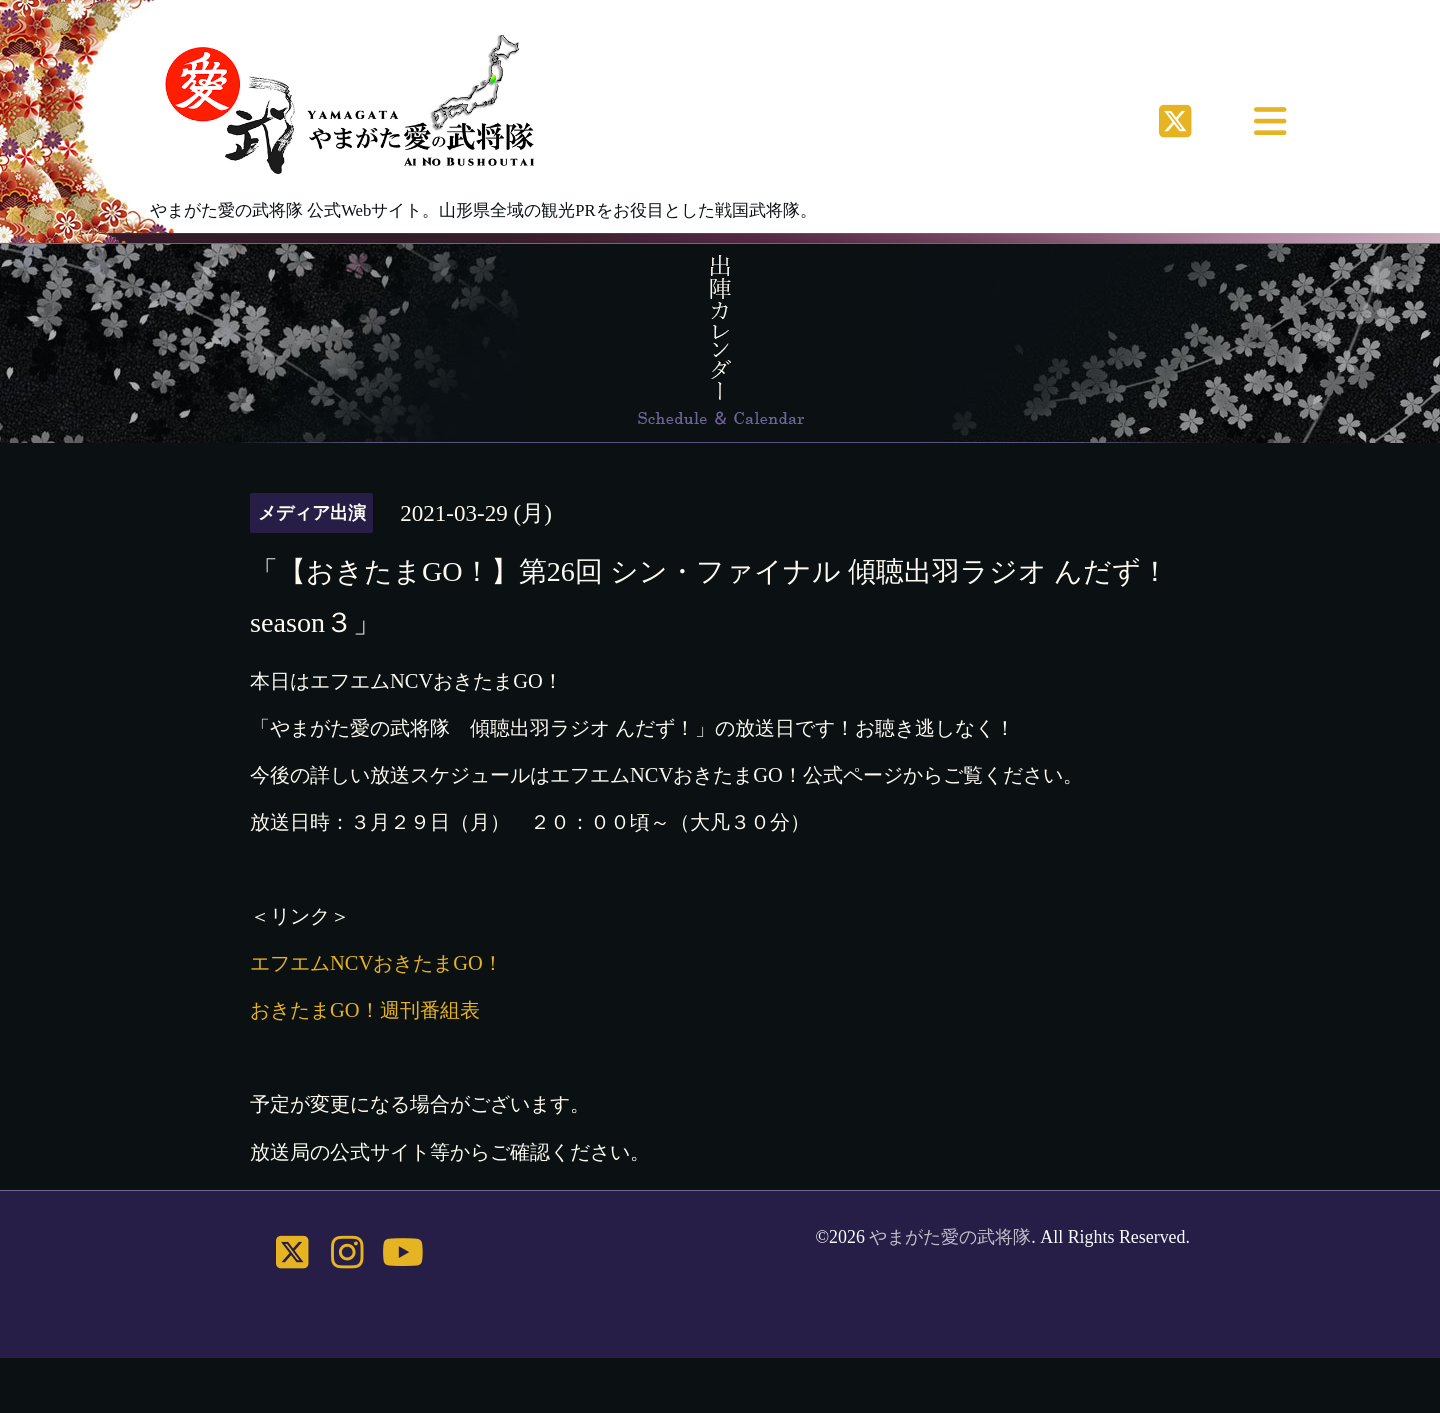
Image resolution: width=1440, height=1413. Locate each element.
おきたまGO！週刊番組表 (365, 1010)
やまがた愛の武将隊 (950, 1237)
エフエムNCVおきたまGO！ (376, 963)
